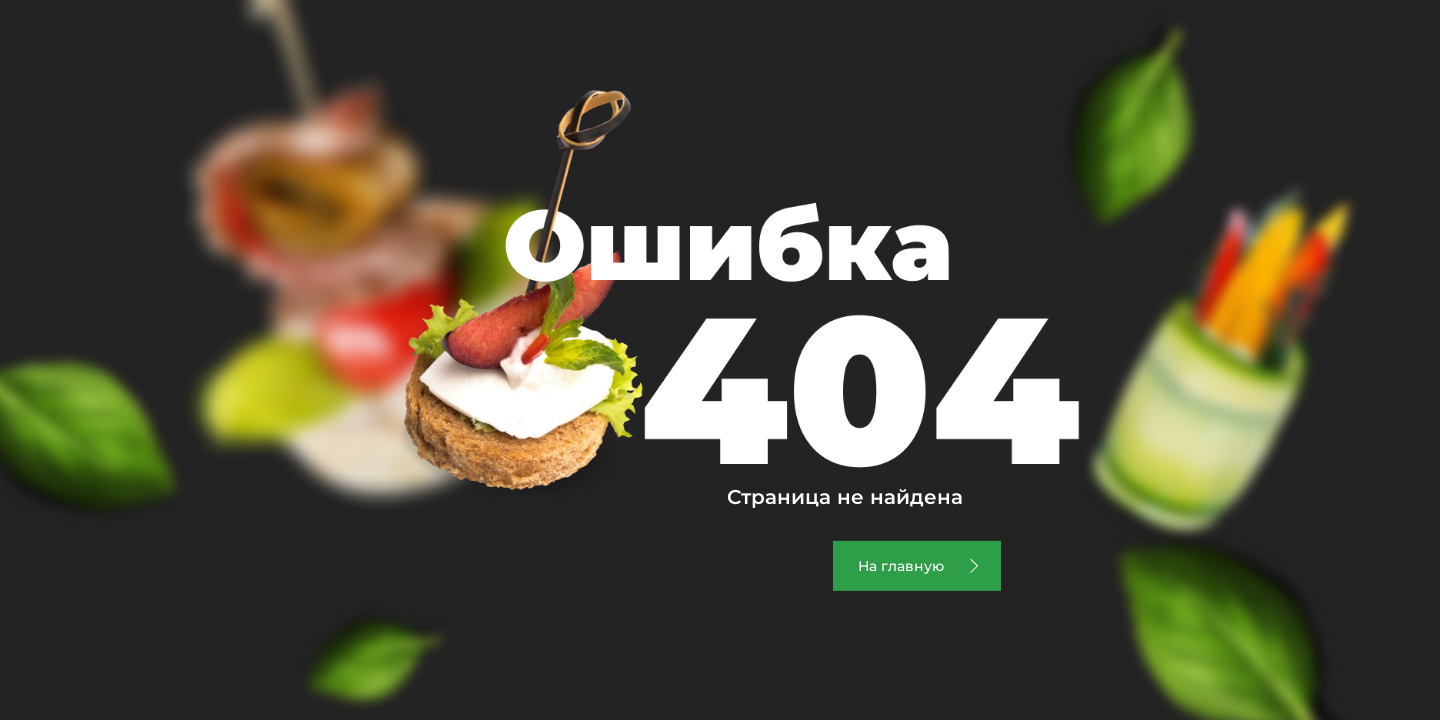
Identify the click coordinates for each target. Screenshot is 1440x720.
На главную (901, 566)
